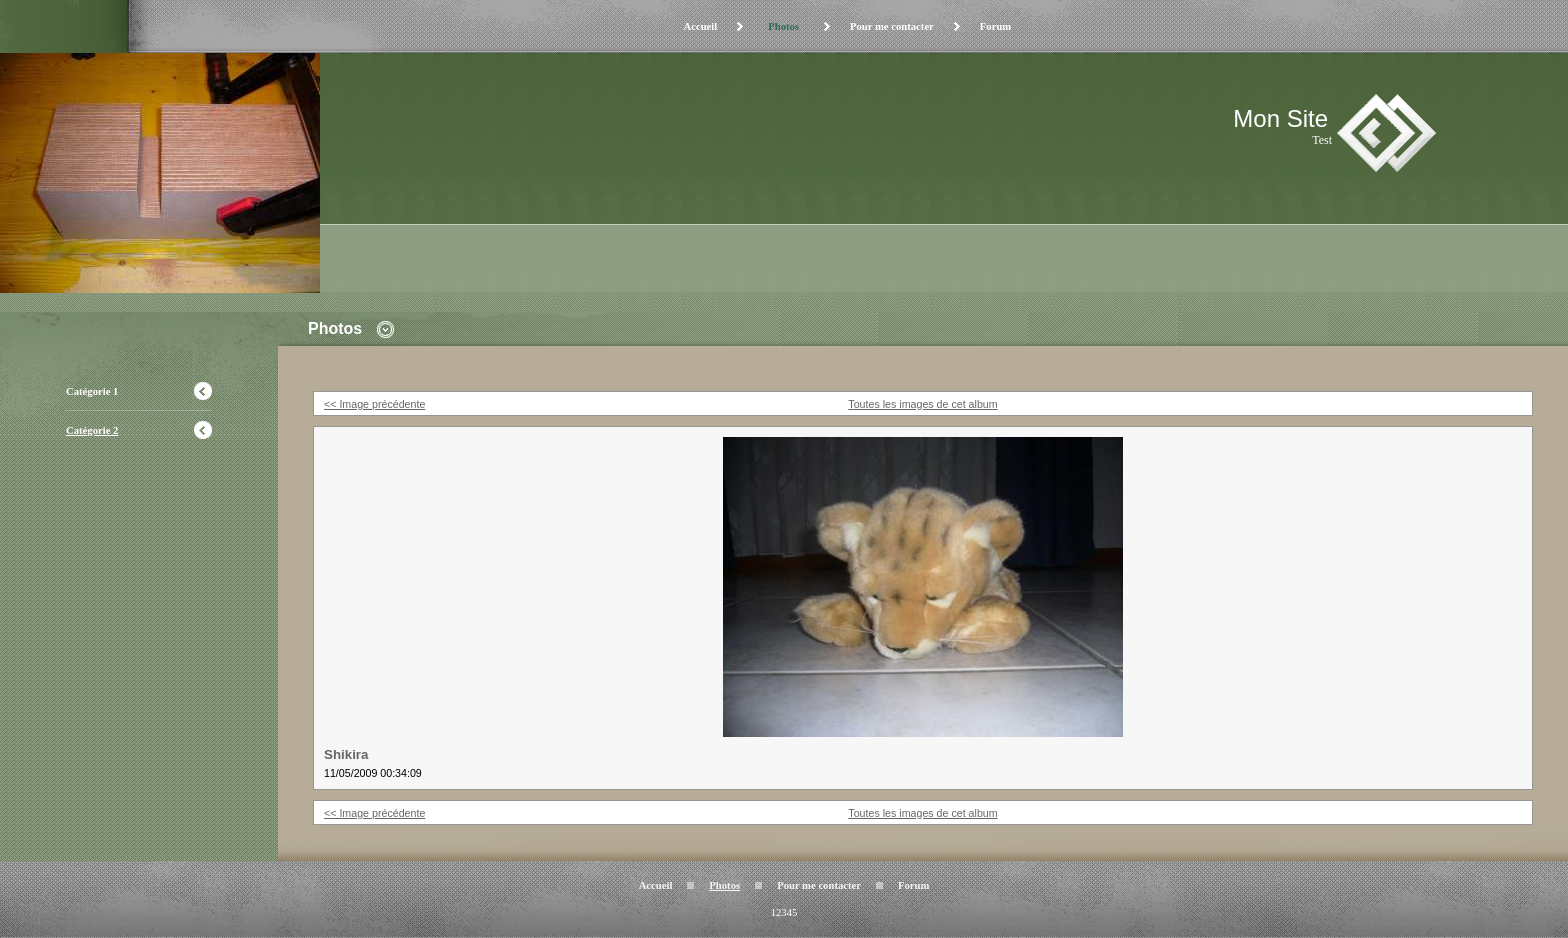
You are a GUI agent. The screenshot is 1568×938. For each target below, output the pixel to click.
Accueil (700, 26)
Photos (783, 26)
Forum (995, 26)
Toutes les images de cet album (922, 404)
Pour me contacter (892, 26)
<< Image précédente (374, 404)
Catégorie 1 (92, 391)
